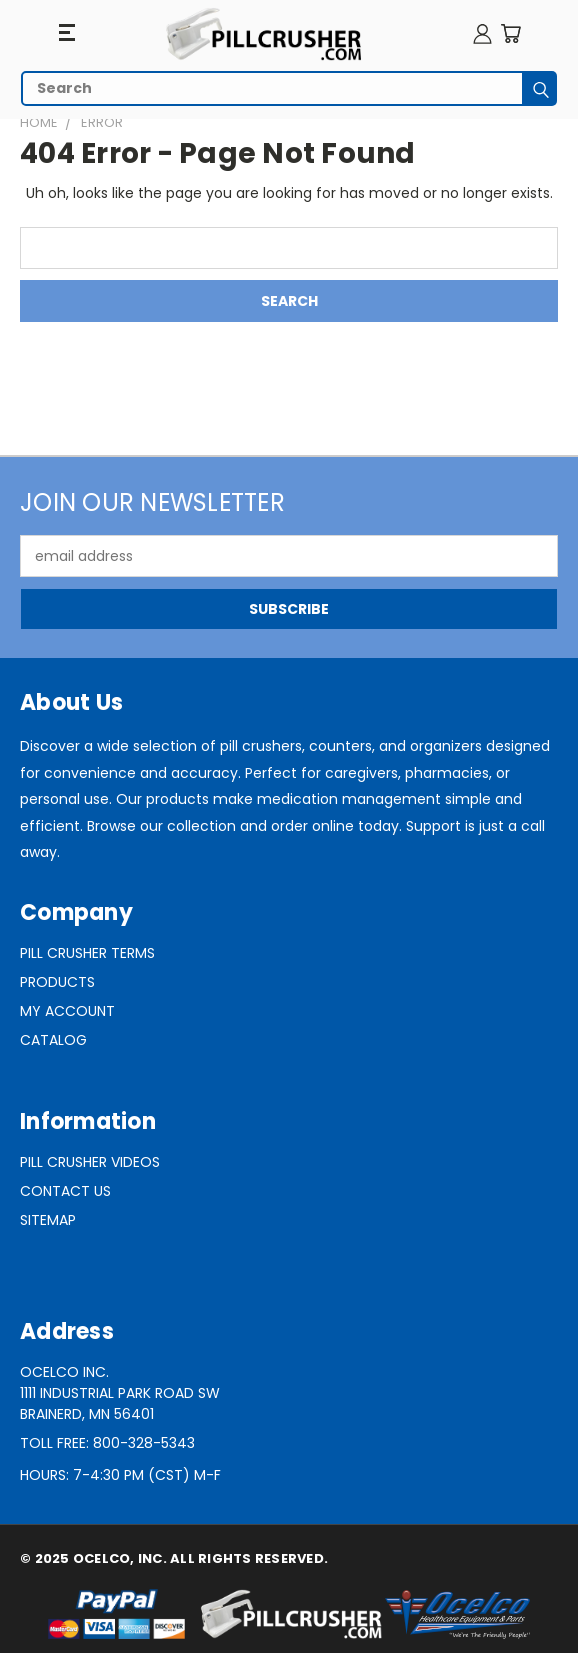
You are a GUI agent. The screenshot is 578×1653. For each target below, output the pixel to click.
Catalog (53, 1040)
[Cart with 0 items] (510, 33)
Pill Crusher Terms (87, 953)
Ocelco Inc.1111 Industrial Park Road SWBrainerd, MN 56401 (120, 1393)
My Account (67, 1011)
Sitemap (48, 1220)
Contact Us (65, 1191)
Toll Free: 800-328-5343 (107, 1443)
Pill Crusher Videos (90, 1162)
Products (57, 982)
